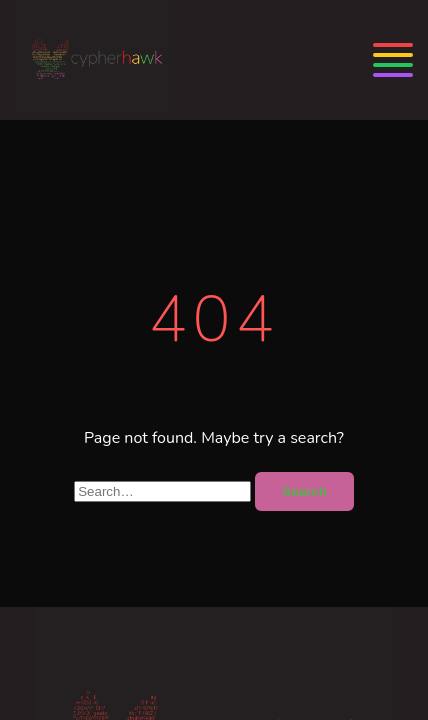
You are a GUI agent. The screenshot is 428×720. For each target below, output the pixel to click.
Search (304, 491)
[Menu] (393, 60)
